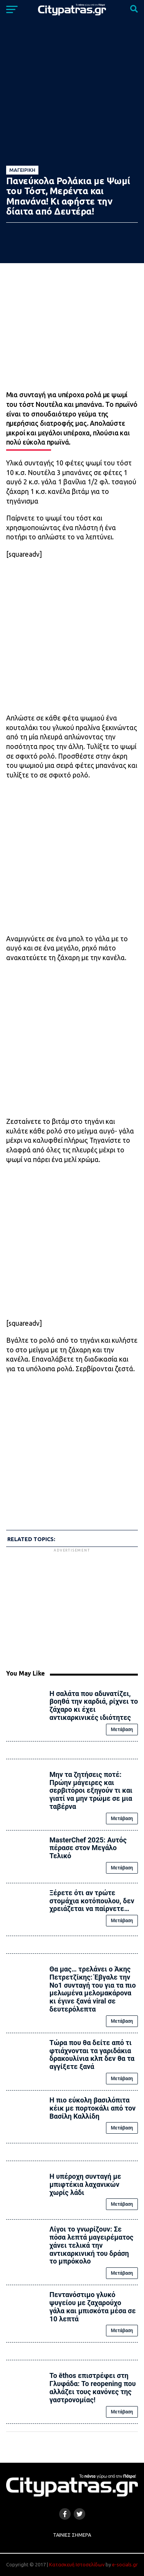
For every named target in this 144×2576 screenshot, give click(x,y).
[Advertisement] (72, 1608)
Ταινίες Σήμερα (72, 2534)
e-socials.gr (125, 2564)
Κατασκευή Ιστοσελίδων (76, 2564)
